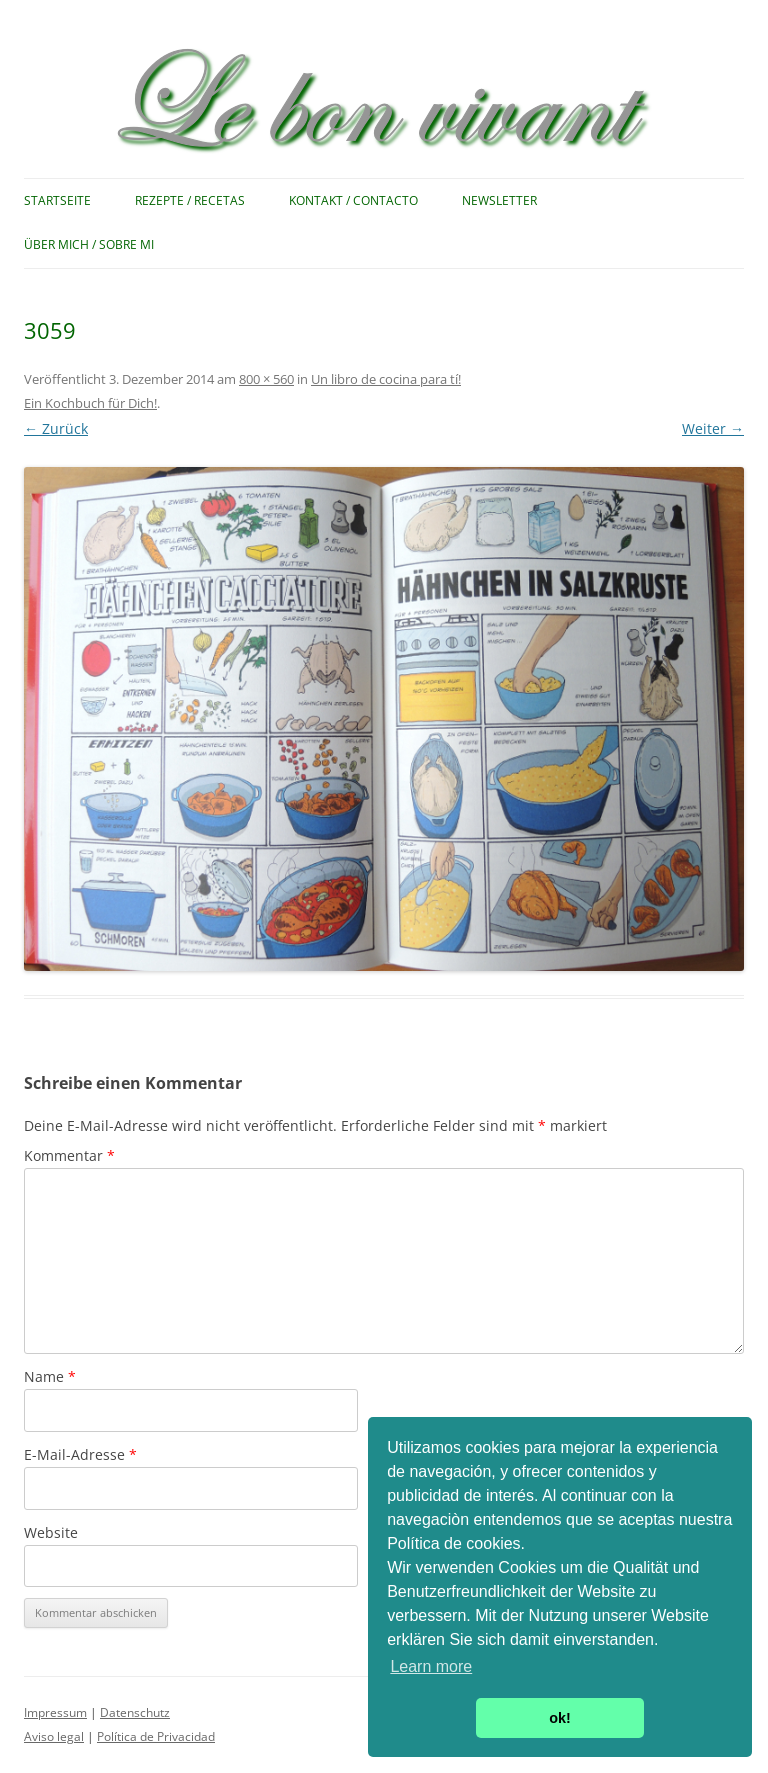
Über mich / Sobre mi (89, 244)
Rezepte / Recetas (190, 200)
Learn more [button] (431, 1666)
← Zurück (56, 428)
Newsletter (499, 200)
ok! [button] (560, 1718)
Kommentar (69, 1155)
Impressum (55, 1712)
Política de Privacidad (156, 1736)
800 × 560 (266, 379)
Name (50, 1376)
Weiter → (713, 428)
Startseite (57, 200)
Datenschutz (135, 1712)
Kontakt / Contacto (353, 200)
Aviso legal (54, 1736)
